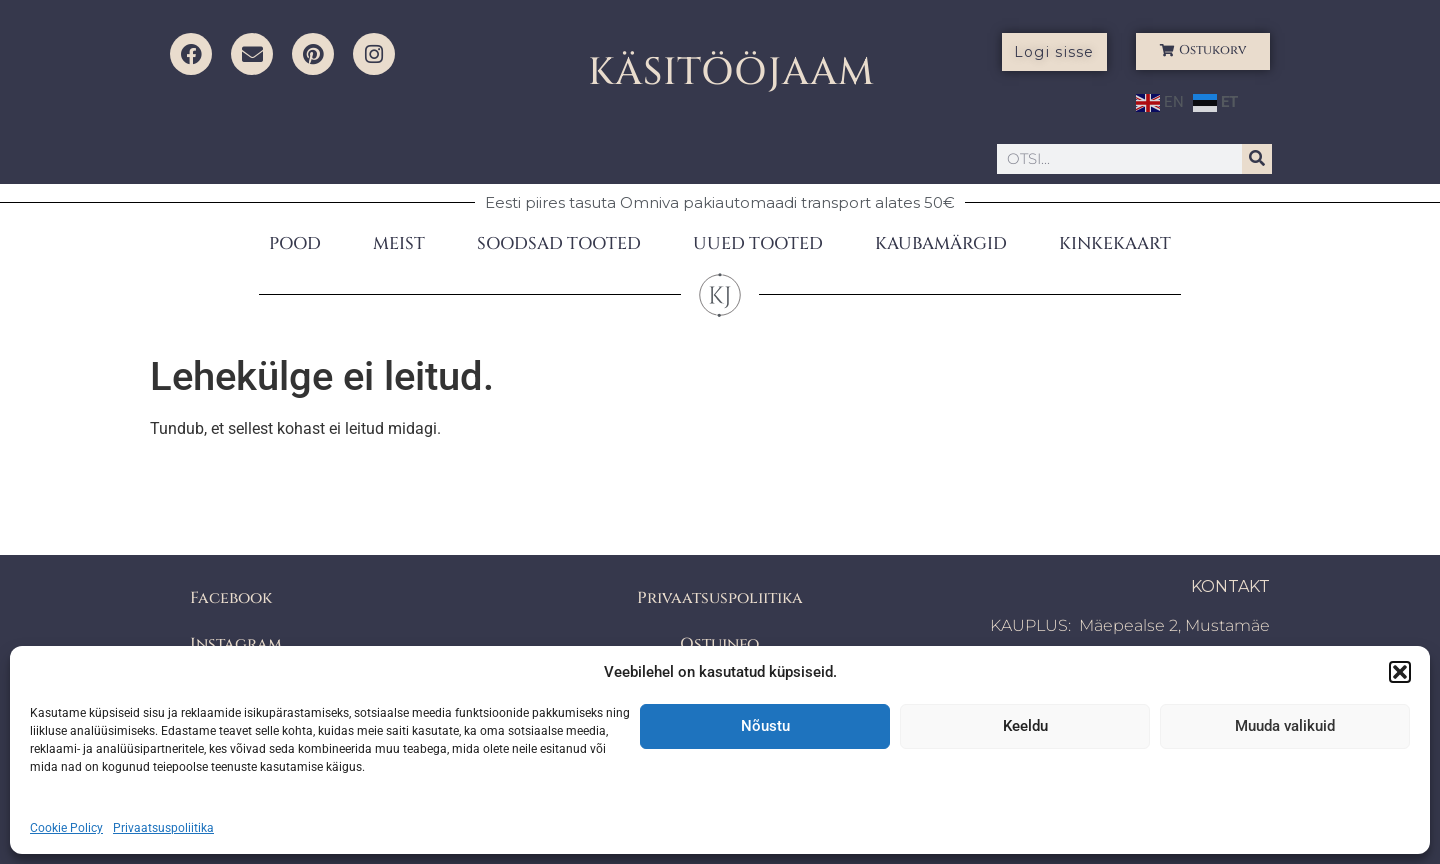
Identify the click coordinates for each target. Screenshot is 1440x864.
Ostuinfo (719, 644)
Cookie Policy (66, 828)
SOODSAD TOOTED (559, 243)
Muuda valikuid (1285, 726)
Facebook (231, 598)
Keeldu (1025, 726)
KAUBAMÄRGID (941, 243)
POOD (295, 243)
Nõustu (765, 726)
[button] (1400, 672)
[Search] (1257, 159)
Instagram (236, 644)
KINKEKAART (1115, 243)
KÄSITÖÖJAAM (731, 72)
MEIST (399, 243)
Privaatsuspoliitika (163, 828)
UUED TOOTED (758, 243)
